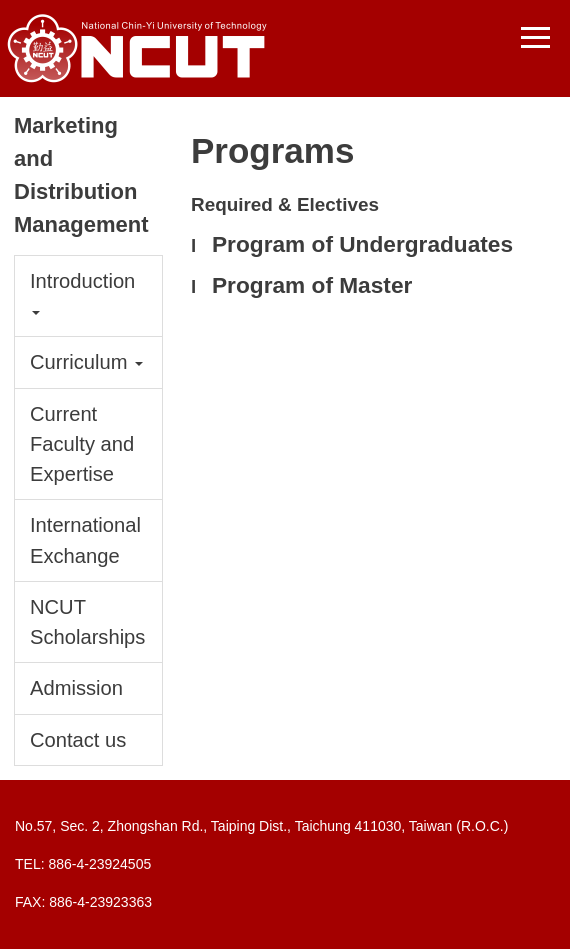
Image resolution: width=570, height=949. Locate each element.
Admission (76, 688)
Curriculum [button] (86, 362)
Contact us (78, 740)
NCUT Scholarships (87, 622)
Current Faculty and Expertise (82, 444)
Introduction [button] (82, 292)
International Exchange (85, 540)
